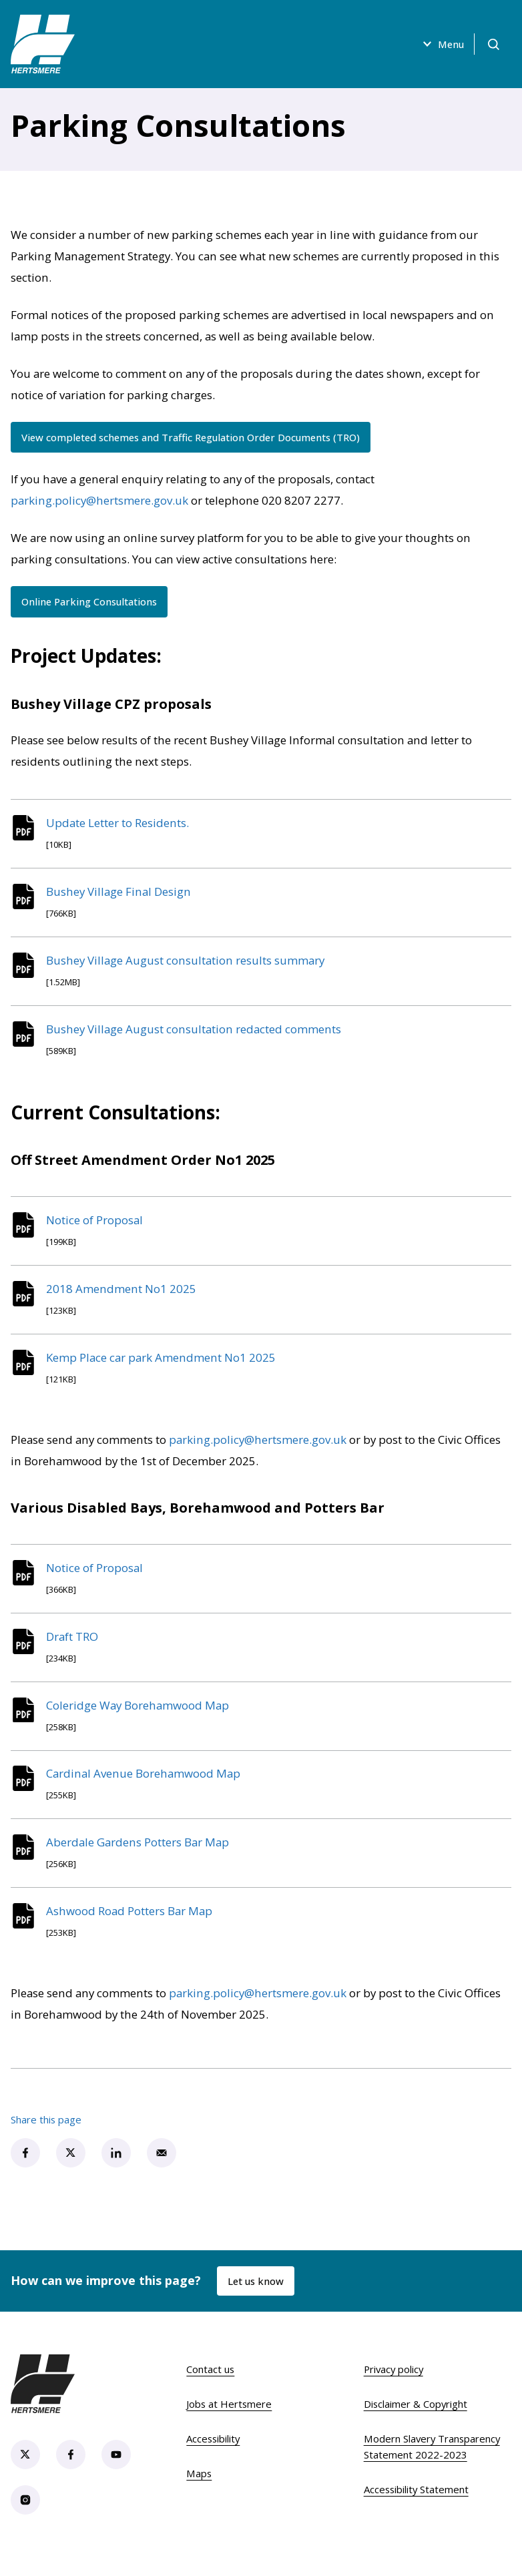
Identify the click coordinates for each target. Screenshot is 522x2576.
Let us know (256, 2299)
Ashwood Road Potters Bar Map (131, 1929)
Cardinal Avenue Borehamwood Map (145, 1788)
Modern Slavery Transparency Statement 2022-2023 (432, 2465)
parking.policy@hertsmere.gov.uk (99, 501)
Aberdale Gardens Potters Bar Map (139, 1858)
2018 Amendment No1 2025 (123, 1296)
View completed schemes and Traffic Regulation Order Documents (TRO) (196, 437)
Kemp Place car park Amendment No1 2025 (163, 1366)
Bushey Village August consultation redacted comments (195, 1033)
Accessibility (213, 2457)
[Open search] (492, 44)
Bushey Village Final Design (120, 893)
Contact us (210, 2387)
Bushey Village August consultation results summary (187, 963)
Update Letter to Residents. (119, 823)
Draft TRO (74, 1648)
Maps (199, 2492)
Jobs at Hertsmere (229, 2422)
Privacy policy (393, 2387)
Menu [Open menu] (440, 44)
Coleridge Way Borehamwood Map (139, 1718)
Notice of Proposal (96, 1226)
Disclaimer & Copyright (415, 2422)
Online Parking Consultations (90, 602)
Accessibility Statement (416, 2508)
